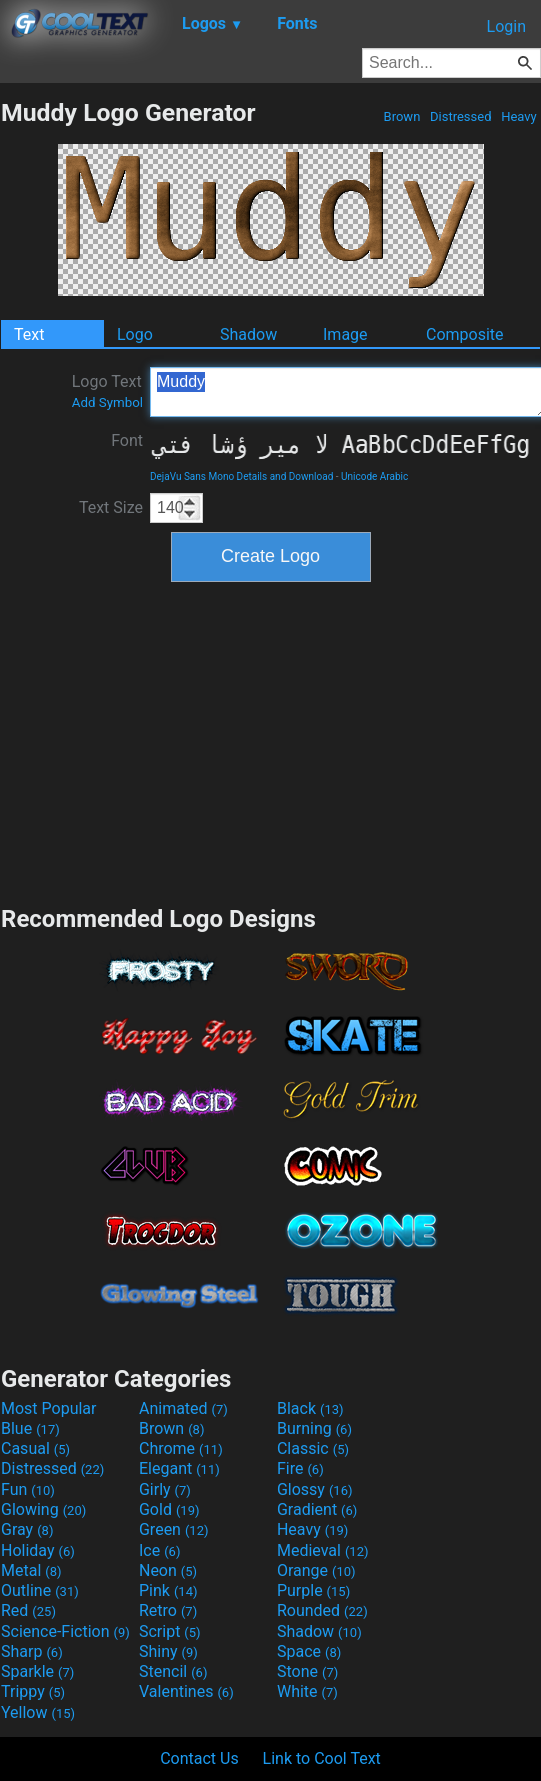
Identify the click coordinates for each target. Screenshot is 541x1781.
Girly (165, 1489)
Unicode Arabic (374, 476)
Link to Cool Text (322, 1758)
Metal (31, 1570)
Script (170, 1631)
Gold (169, 1509)
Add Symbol (107, 402)
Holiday (38, 1550)
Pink (168, 1590)
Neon (168, 1570)
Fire (300, 1468)
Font (127, 440)
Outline (40, 1590)
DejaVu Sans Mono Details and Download (241, 476)
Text (29, 334)
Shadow (248, 334)
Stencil (173, 1671)
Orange (316, 1570)
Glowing (43, 1509)
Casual (35, 1448)
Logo (135, 334)
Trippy (33, 1691)
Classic (313, 1448)
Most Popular (49, 1408)
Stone (307, 1671)
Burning (314, 1428)
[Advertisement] (271, 741)
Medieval (323, 1550)
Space (309, 1651)
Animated (183, 1408)
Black (310, 1408)
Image (345, 334)
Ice (159, 1550)
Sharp (32, 1651)
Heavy (519, 116)
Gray (27, 1529)
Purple (313, 1590)
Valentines (186, 1691)
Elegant (179, 1468)
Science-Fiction (65, 1631)
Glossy (315, 1489)
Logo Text (107, 391)
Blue (30, 1428)
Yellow (38, 1712)
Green (174, 1529)
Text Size (111, 507)
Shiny (168, 1651)
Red (28, 1610)
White (307, 1691)
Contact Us (199, 1758)
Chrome (181, 1448)
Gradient (317, 1509)
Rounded (322, 1610)
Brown (401, 116)
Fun (28, 1489)
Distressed (461, 116)
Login (506, 26)
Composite (465, 334)
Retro (168, 1610)
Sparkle (37, 1671)
